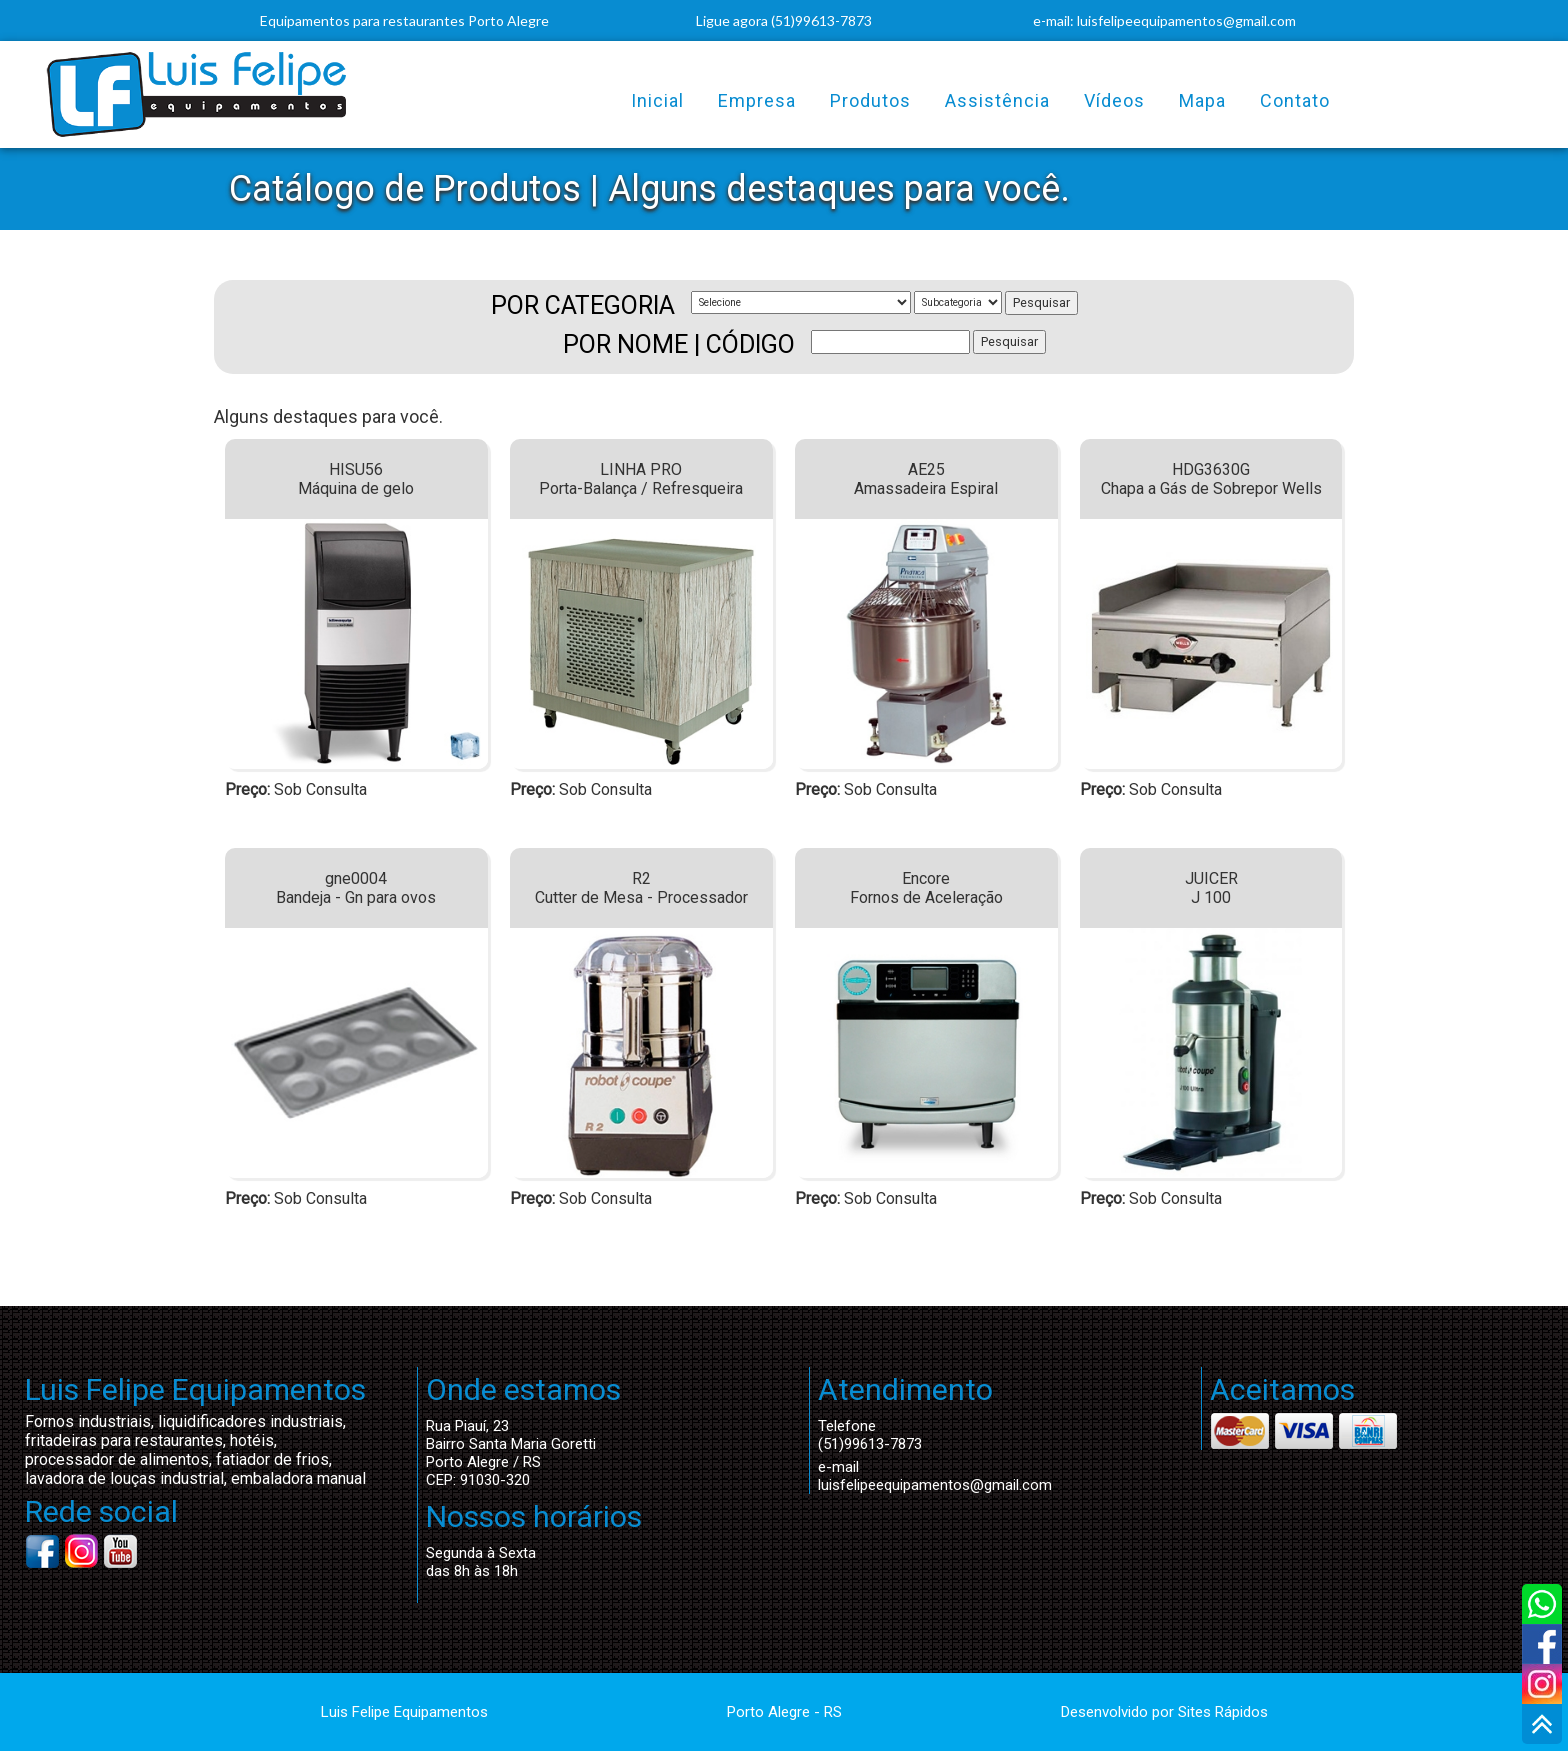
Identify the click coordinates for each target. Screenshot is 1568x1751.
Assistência (997, 100)
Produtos (870, 100)
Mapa (1202, 100)
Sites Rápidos (1223, 1712)
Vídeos (1114, 100)
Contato (1295, 100)
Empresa (757, 100)
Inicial (657, 100)
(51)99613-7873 (821, 20)
